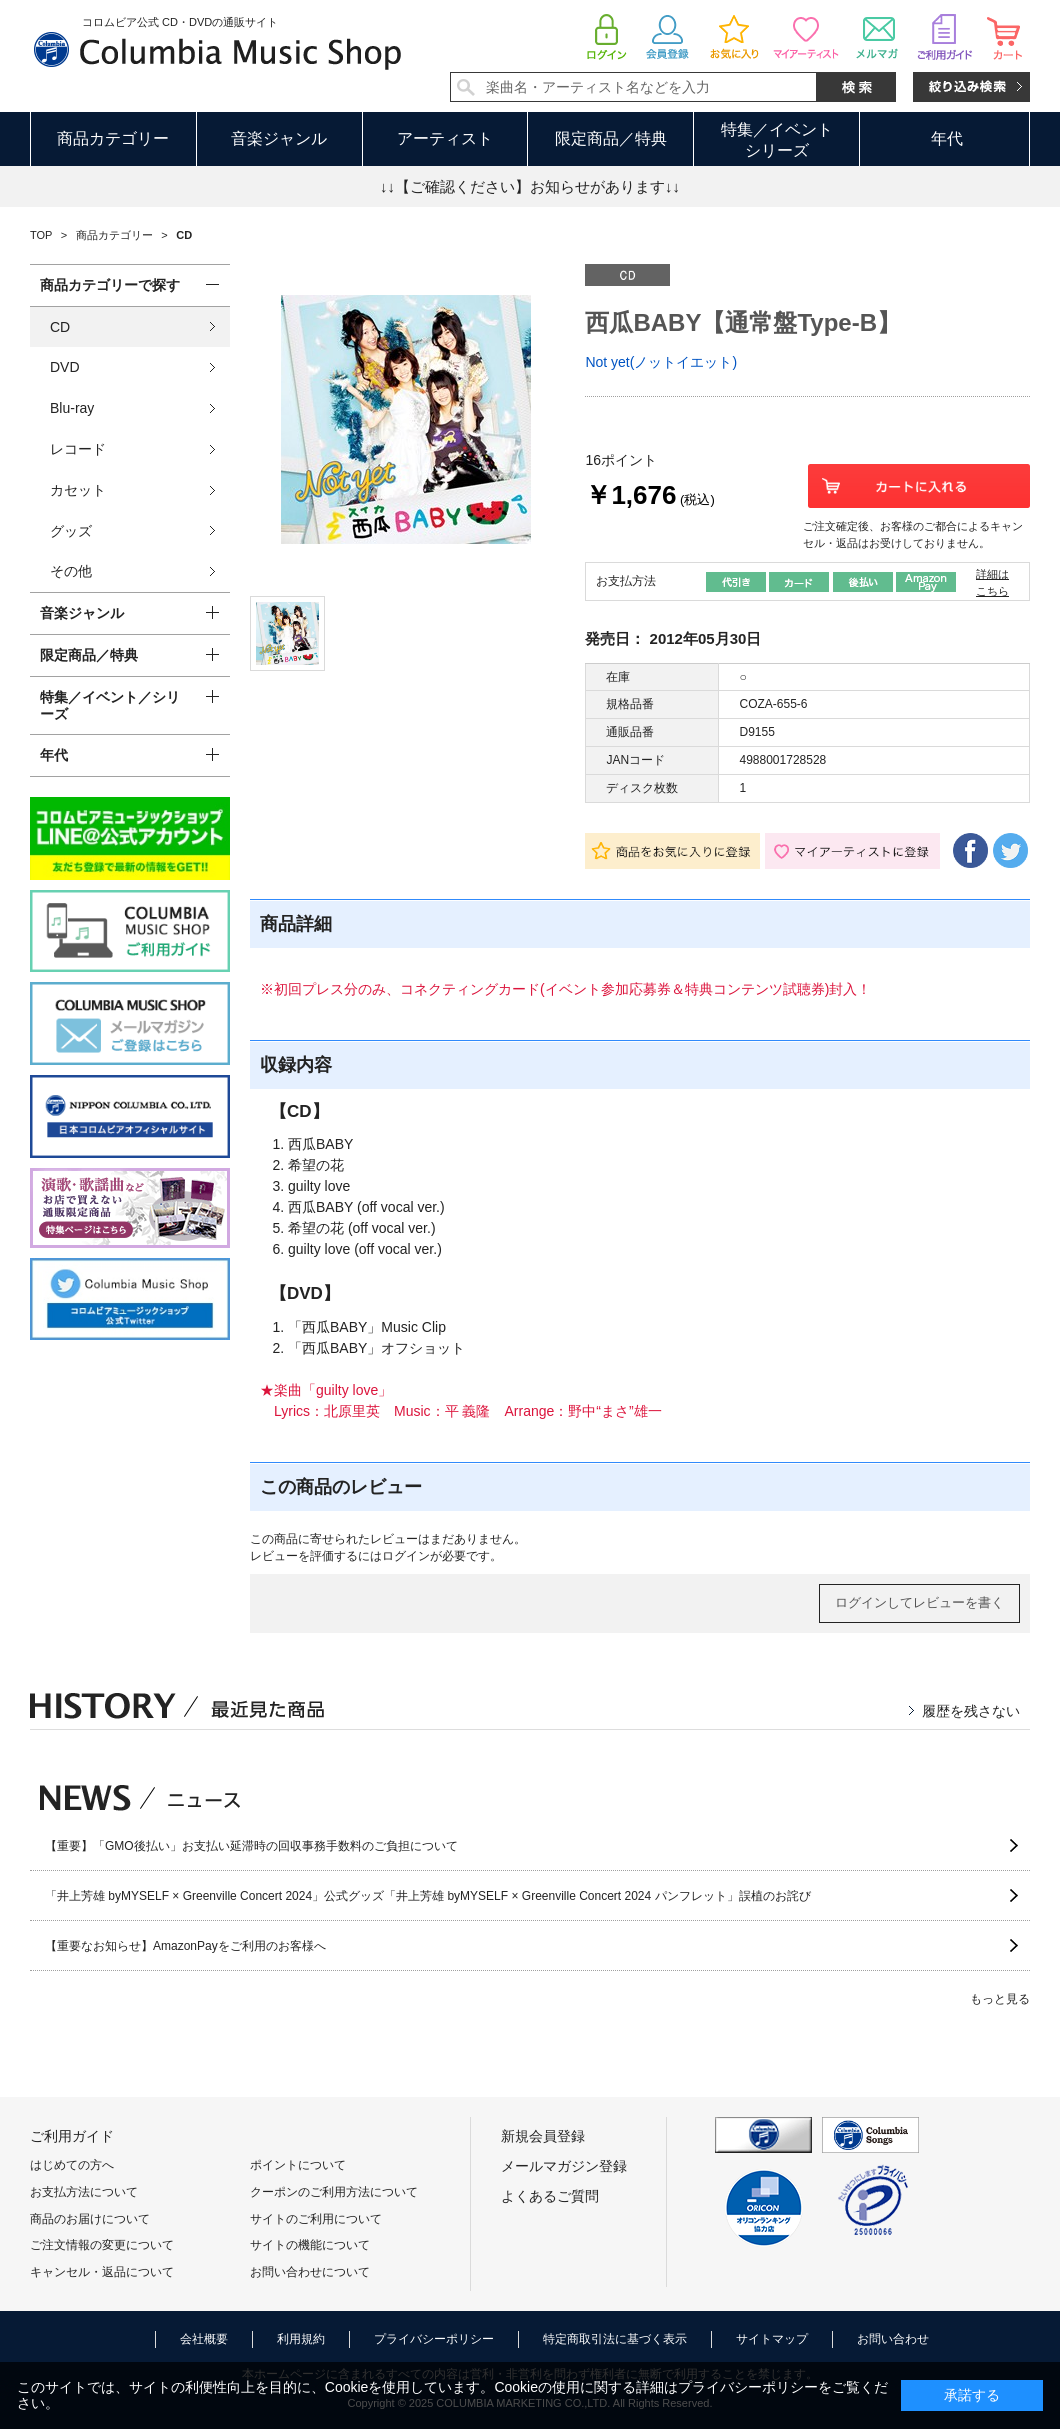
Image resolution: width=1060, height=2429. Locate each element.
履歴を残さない (971, 1711)
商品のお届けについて (90, 2219)
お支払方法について (84, 2192)
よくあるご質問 (550, 2196)
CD (60, 327)
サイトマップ (772, 2339)
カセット (78, 490)
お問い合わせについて (310, 2272)
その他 (71, 571)
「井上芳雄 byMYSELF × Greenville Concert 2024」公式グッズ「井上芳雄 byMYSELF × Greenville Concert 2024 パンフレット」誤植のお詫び (428, 1896)
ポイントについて (298, 2165)
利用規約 (301, 2339)
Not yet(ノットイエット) (661, 362)
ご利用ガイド (72, 2136)
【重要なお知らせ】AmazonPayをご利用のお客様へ (185, 1946)
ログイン (406, 1556)
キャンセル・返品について (102, 2272)
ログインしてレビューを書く (919, 1602)
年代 (947, 138)
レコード (78, 449)
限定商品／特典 (611, 138)
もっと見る (1000, 1999)
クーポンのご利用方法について (334, 2192)
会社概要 (204, 2339)
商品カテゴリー (113, 138)
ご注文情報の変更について (102, 2245)
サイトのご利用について (316, 2219)
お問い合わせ (893, 2339)
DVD (65, 367)
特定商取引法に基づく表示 (615, 2339)
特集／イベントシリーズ (777, 140)
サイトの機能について (310, 2245)
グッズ (71, 531)
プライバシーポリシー (434, 2339)
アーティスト (445, 138)
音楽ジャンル (279, 138)
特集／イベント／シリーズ (110, 705)
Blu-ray (72, 408)
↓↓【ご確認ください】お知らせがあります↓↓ (530, 186)
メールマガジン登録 (564, 2166)
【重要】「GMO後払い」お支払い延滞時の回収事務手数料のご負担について (251, 1846)
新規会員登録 (543, 2136)
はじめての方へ (72, 2165)
